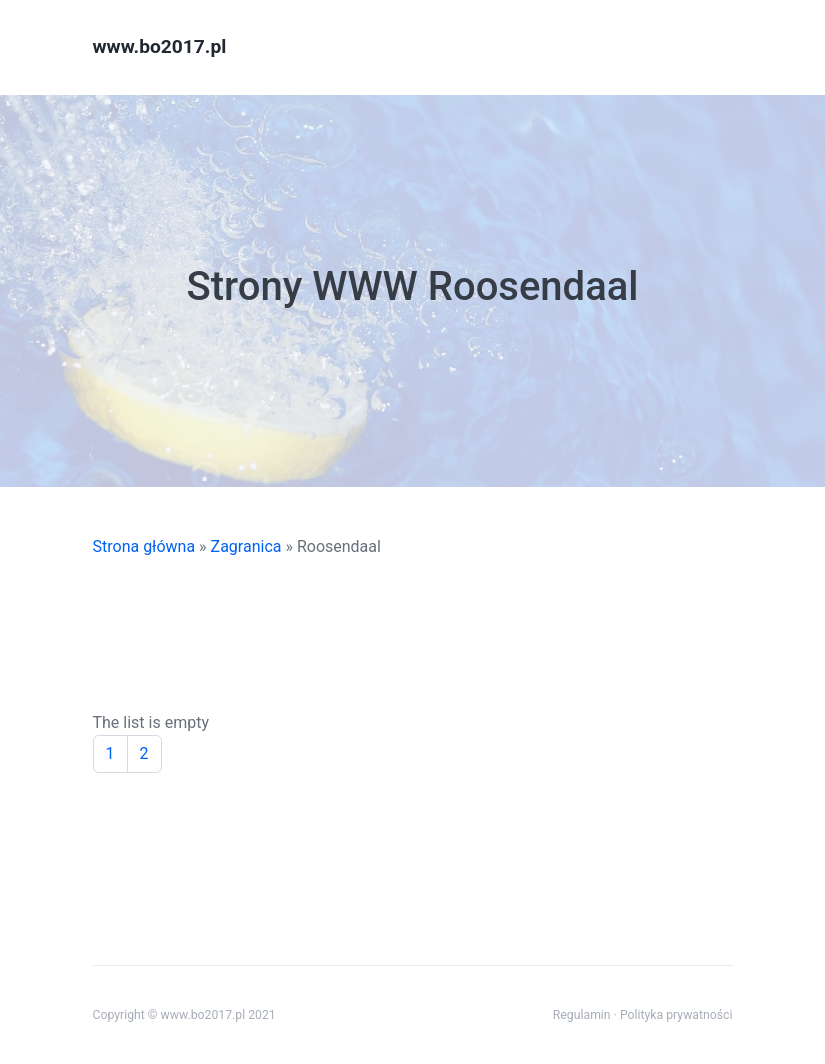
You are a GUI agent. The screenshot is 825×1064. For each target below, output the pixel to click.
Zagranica (246, 546)
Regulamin (582, 1015)
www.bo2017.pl (160, 46)
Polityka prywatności (676, 1015)
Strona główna (144, 546)
